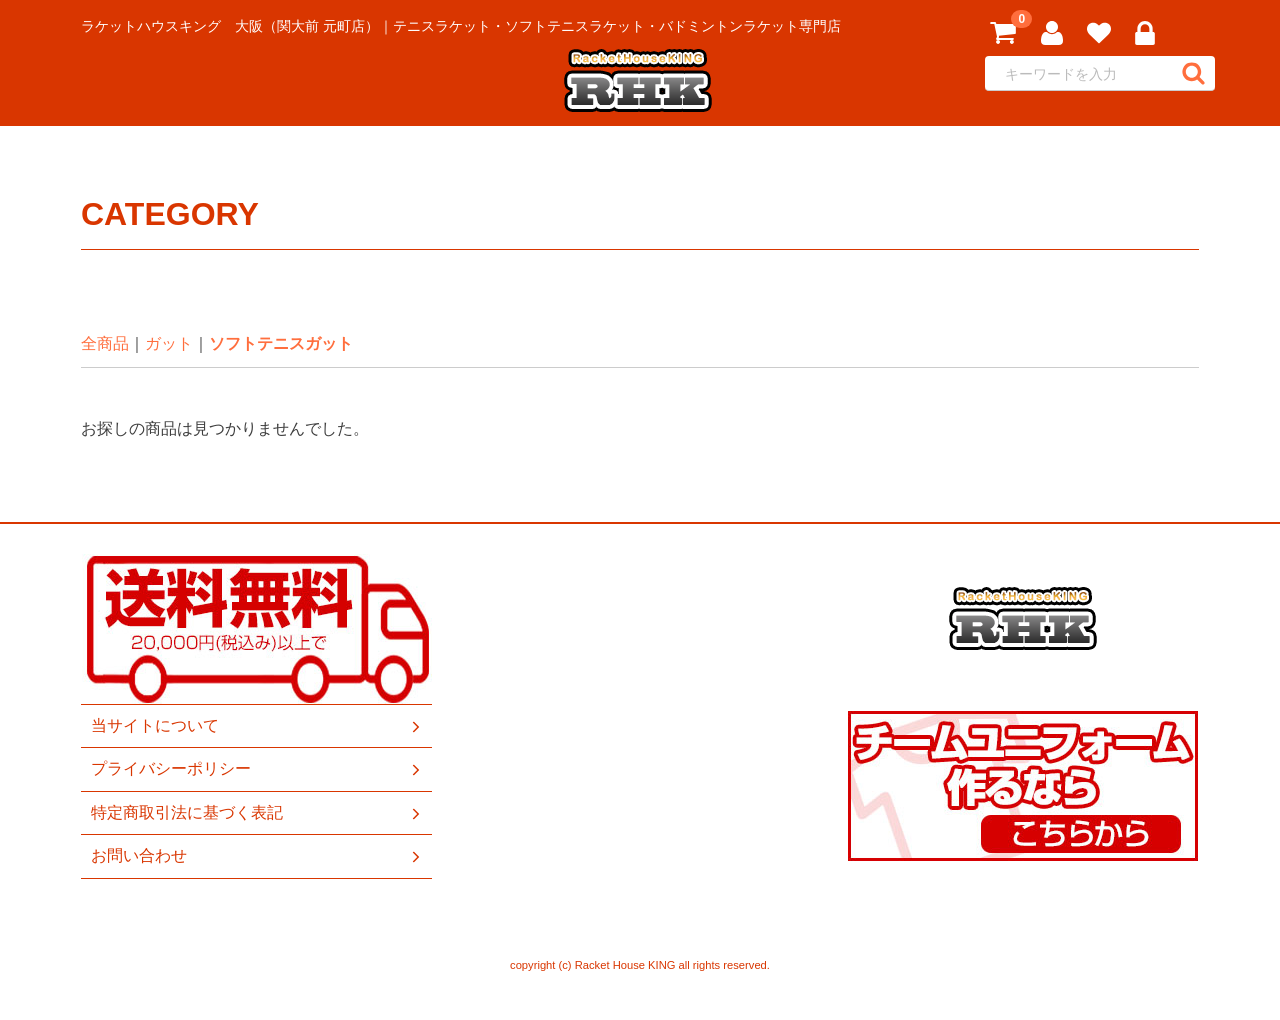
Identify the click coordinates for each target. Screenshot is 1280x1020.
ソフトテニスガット (281, 343)
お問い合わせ (257, 856)
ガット (169, 343)
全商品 (105, 343)
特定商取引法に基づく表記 (257, 813)
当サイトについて (257, 726)
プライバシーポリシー (257, 770)
